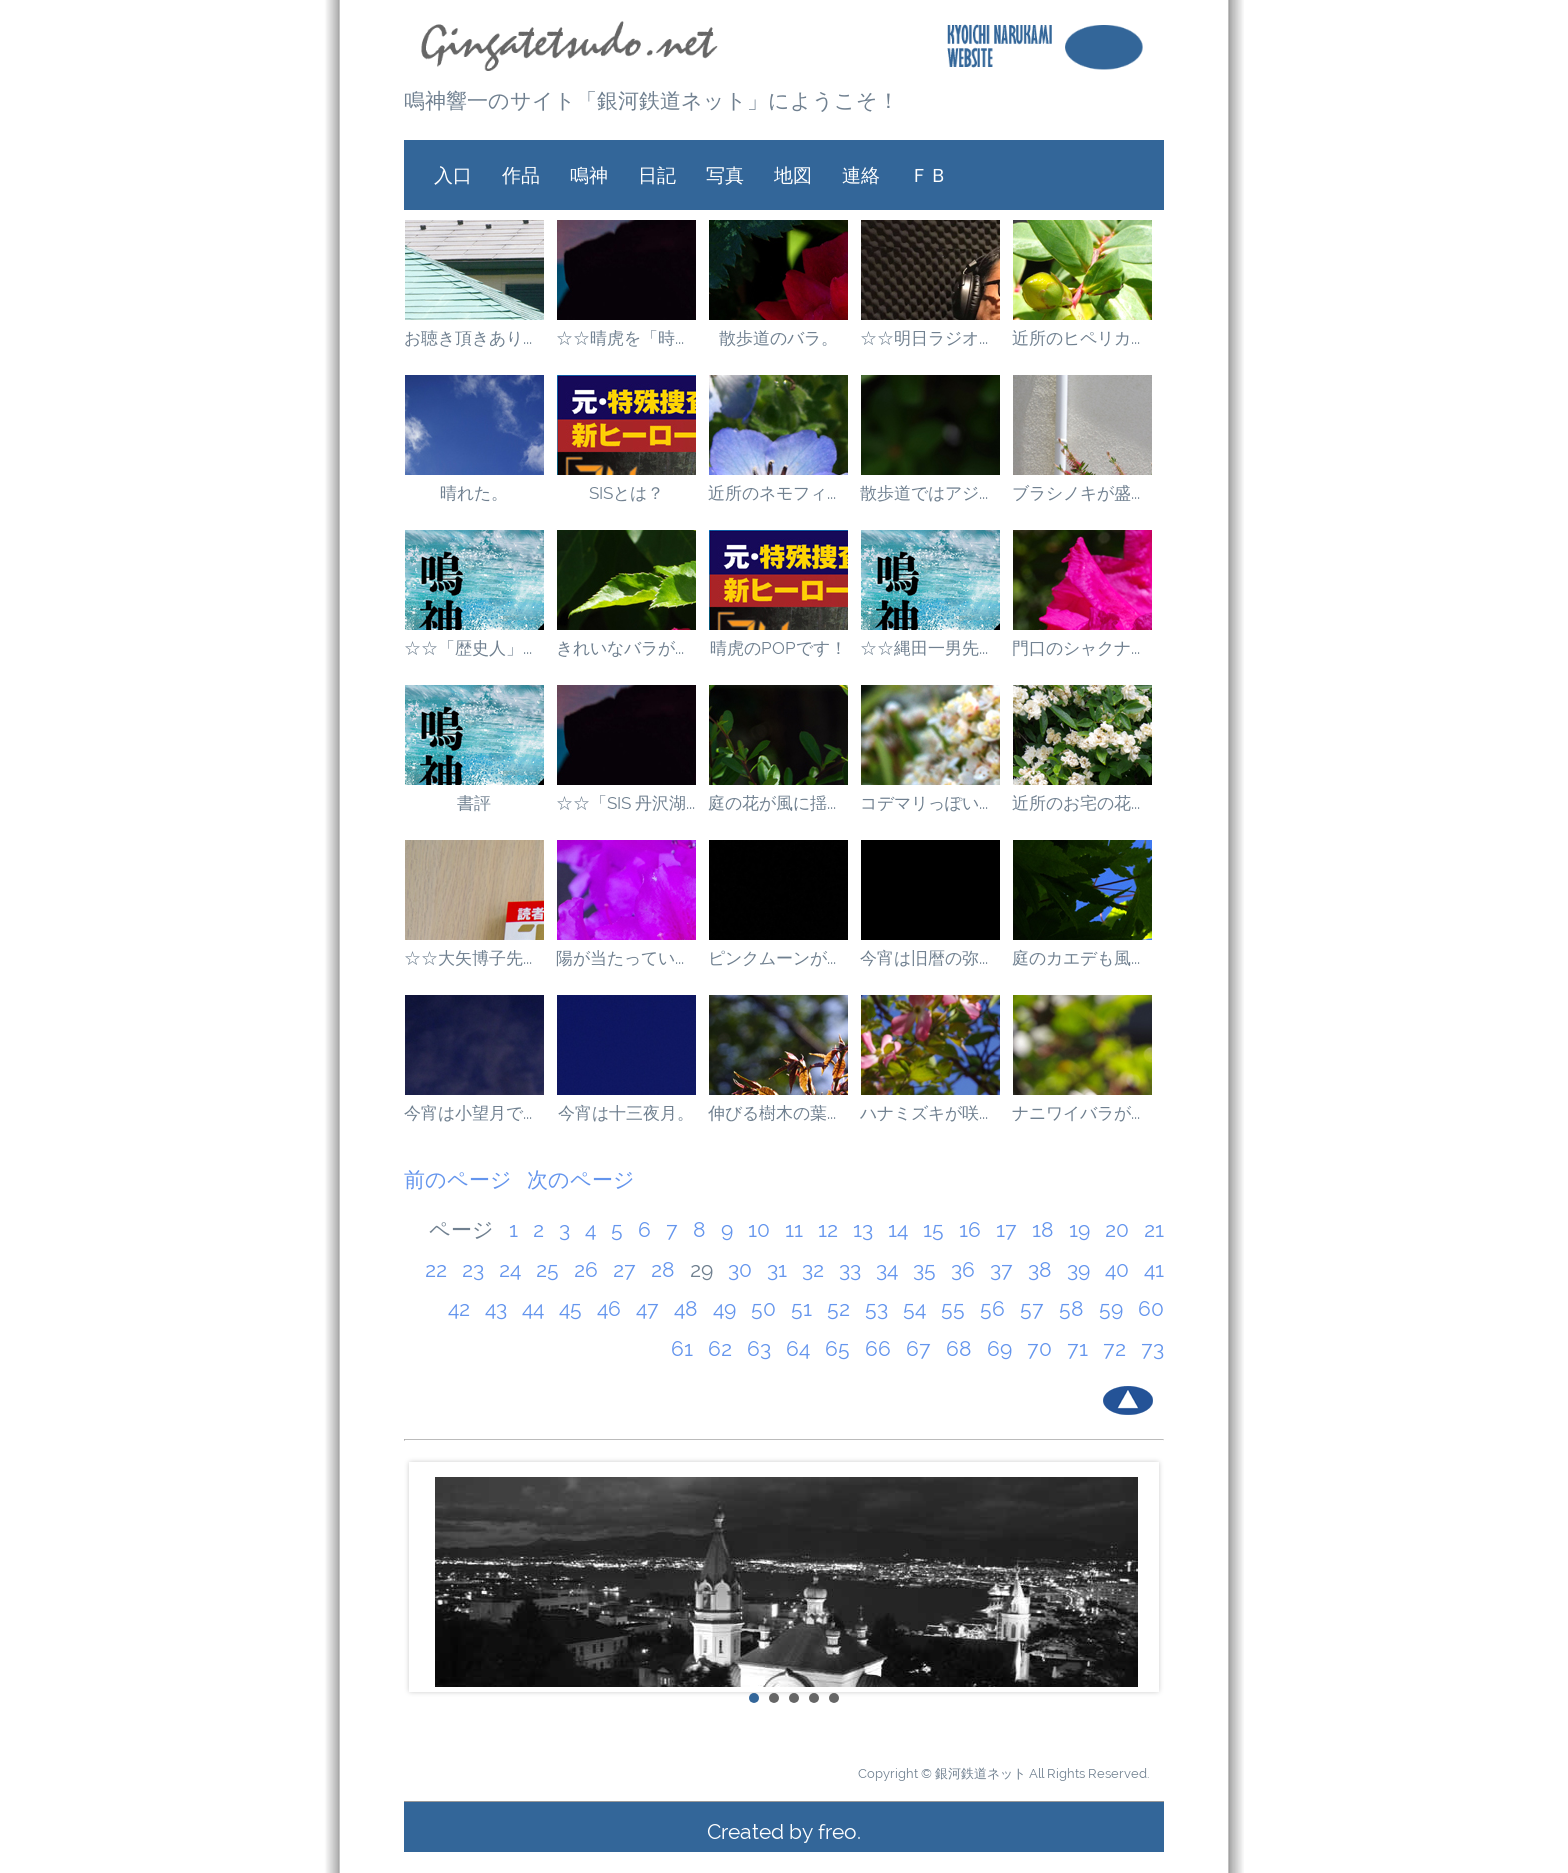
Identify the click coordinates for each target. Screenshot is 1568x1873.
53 (876, 1308)
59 (1111, 1308)
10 (759, 1229)
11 (794, 1229)
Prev (430, 1577)
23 (473, 1269)
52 (838, 1308)
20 (1117, 1229)
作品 (521, 175)
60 (1151, 1308)
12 (828, 1229)
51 (801, 1308)
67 (918, 1348)
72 (1114, 1348)
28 (663, 1269)
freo (837, 1831)
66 (878, 1348)
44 (533, 1308)
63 (759, 1348)
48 (686, 1308)
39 (1078, 1269)
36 (963, 1269)
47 (647, 1308)
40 (1117, 1269)
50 (763, 1308)
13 (863, 1229)
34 (887, 1269)
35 (924, 1269)
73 (1152, 1348)
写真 (725, 175)
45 (570, 1308)
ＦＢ (929, 175)
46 (609, 1308)
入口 (453, 175)
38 (1040, 1269)
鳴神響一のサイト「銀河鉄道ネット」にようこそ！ (651, 100)
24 (510, 1269)
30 (740, 1269)
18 (1043, 1229)
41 (1154, 1269)
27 (624, 1269)
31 (777, 1269)
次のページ (581, 1179)
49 (724, 1308)
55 (953, 1308)
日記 (657, 175)
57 (1032, 1308)
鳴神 (589, 175)
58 (1071, 1308)
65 (837, 1348)
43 (496, 1308)
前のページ (458, 1179)
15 (933, 1229)
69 (999, 1348)
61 (682, 1348)
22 (436, 1269)
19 (1079, 1229)
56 (992, 1308)
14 (898, 1229)
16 (970, 1229)
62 (720, 1348)
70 (1039, 1348)
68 (959, 1348)
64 (798, 1348)
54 (914, 1308)
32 (813, 1269)
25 (547, 1269)
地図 (793, 175)
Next (1138, 1577)
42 (459, 1308)
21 (1154, 1229)
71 (1077, 1348)
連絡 (861, 175)
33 (850, 1269)
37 (1001, 1269)
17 (1006, 1229)
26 (586, 1269)
